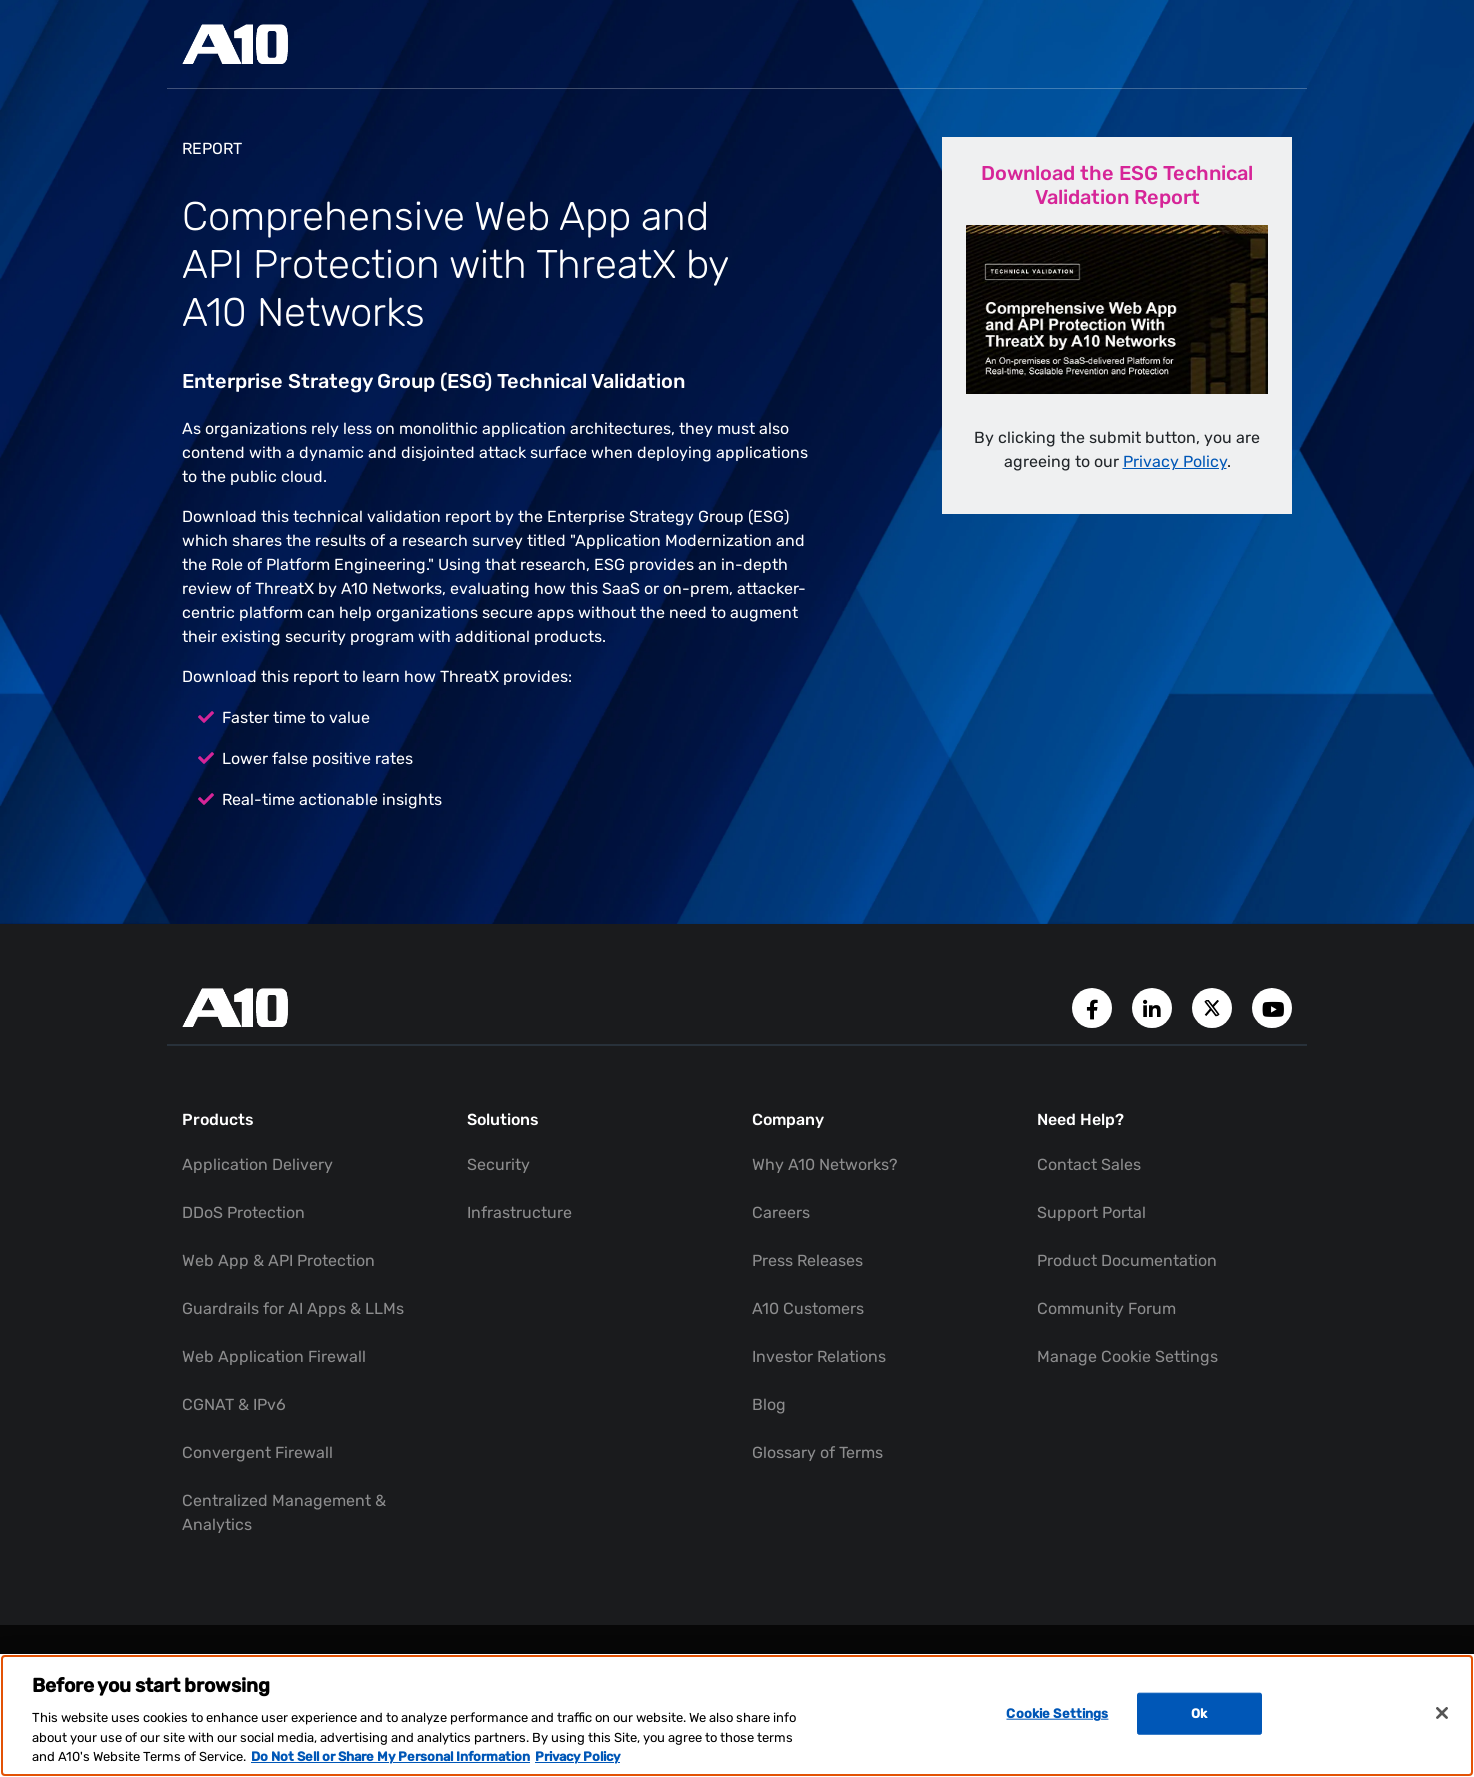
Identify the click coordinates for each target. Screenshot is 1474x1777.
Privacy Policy (1175, 461)
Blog (769, 1404)
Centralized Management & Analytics (284, 1512)
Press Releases (807, 1260)
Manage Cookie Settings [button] (1127, 1356)
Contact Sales (1089, 1164)
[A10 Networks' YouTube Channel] (1272, 1006)
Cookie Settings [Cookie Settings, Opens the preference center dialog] (1057, 1713)
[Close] (1442, 1713)
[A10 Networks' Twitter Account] (1214, 1006)
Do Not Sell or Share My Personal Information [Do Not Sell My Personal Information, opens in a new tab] (390, 1756)
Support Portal (1091, 1212)
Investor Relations (819, 1356)
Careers (781, 1212)
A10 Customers (808, 1308)
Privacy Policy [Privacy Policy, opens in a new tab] (577, 1756)
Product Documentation (1127, 1260)
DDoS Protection (243, 1212)
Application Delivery (257, 1164)
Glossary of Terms (817, 1452)
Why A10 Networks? (825, 1164)
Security (498, 1164)
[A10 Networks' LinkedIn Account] (1154, 1006)
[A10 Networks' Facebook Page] (1094, 1006)
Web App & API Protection (278, 1260)
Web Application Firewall (274, 1356)
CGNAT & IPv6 (234, 1404)
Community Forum (1106, 1308)
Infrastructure (519, 1212)
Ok (1199, 1713)
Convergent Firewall (257, 1452)
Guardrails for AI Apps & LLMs (293, 1308)
